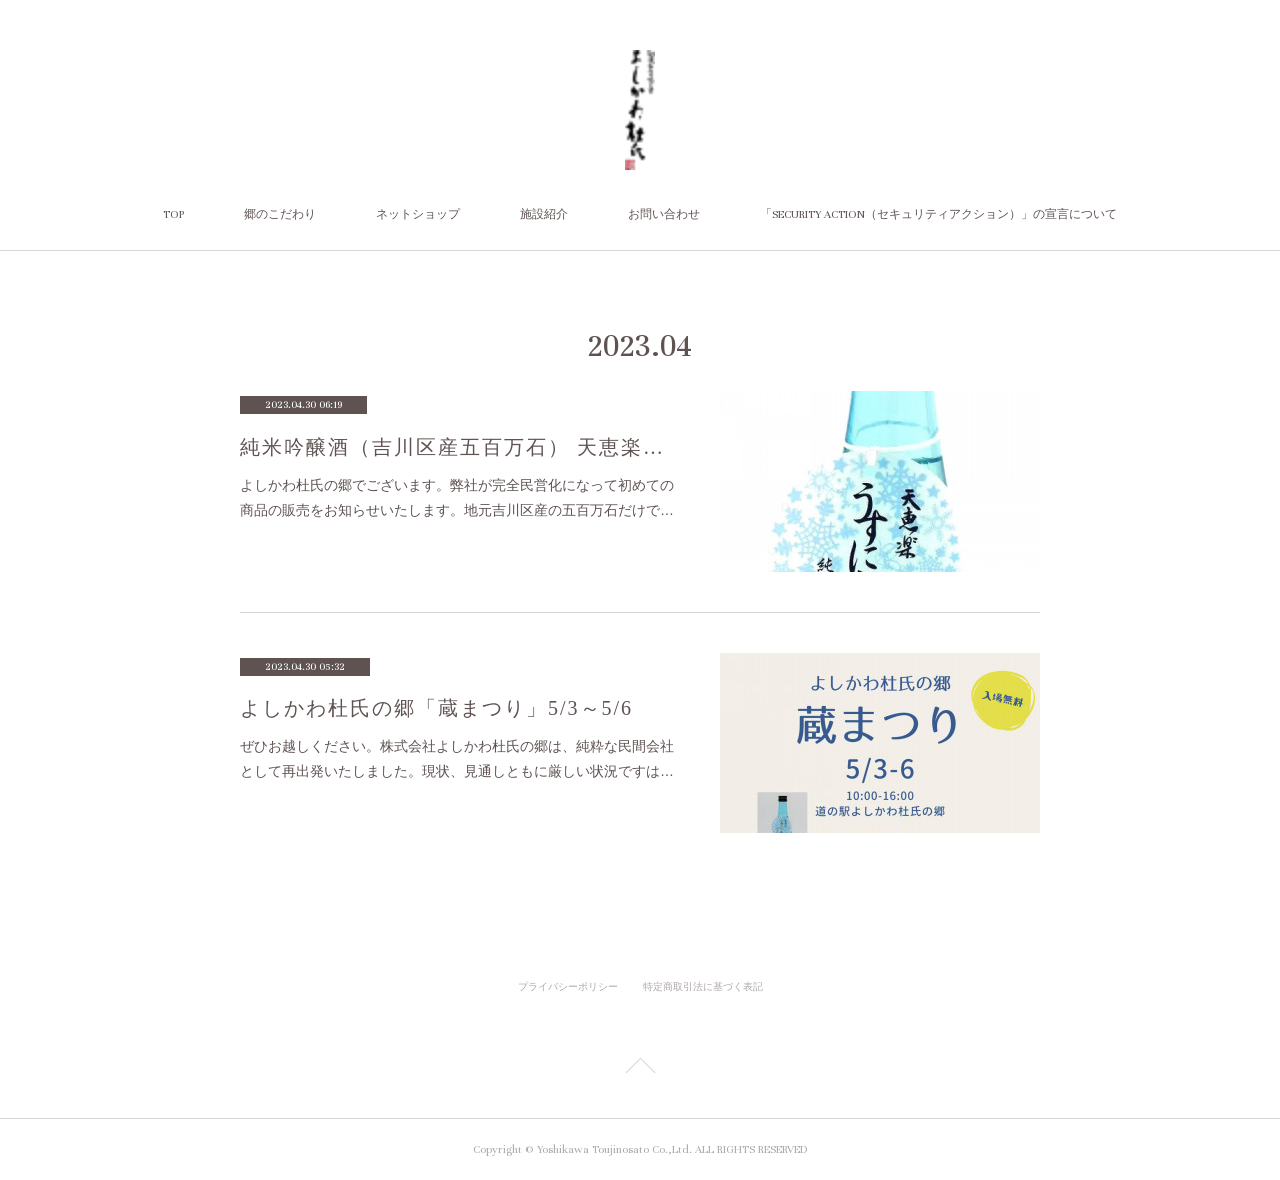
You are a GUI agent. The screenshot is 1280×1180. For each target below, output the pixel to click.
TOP (173, 214)
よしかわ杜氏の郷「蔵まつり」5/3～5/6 (436, 708)
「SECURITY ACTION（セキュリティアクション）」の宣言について (938, 214)
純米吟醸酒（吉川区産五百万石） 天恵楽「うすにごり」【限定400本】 (460, 447)
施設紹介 (544, 214)
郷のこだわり (280, 214)
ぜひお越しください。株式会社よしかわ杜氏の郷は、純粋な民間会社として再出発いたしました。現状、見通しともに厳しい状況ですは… (457, 758)
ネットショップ (418, 214)
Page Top (640, 1069)
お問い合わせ (664, 214)
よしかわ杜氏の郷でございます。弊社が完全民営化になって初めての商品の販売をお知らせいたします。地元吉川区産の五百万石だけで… (457, 497)
